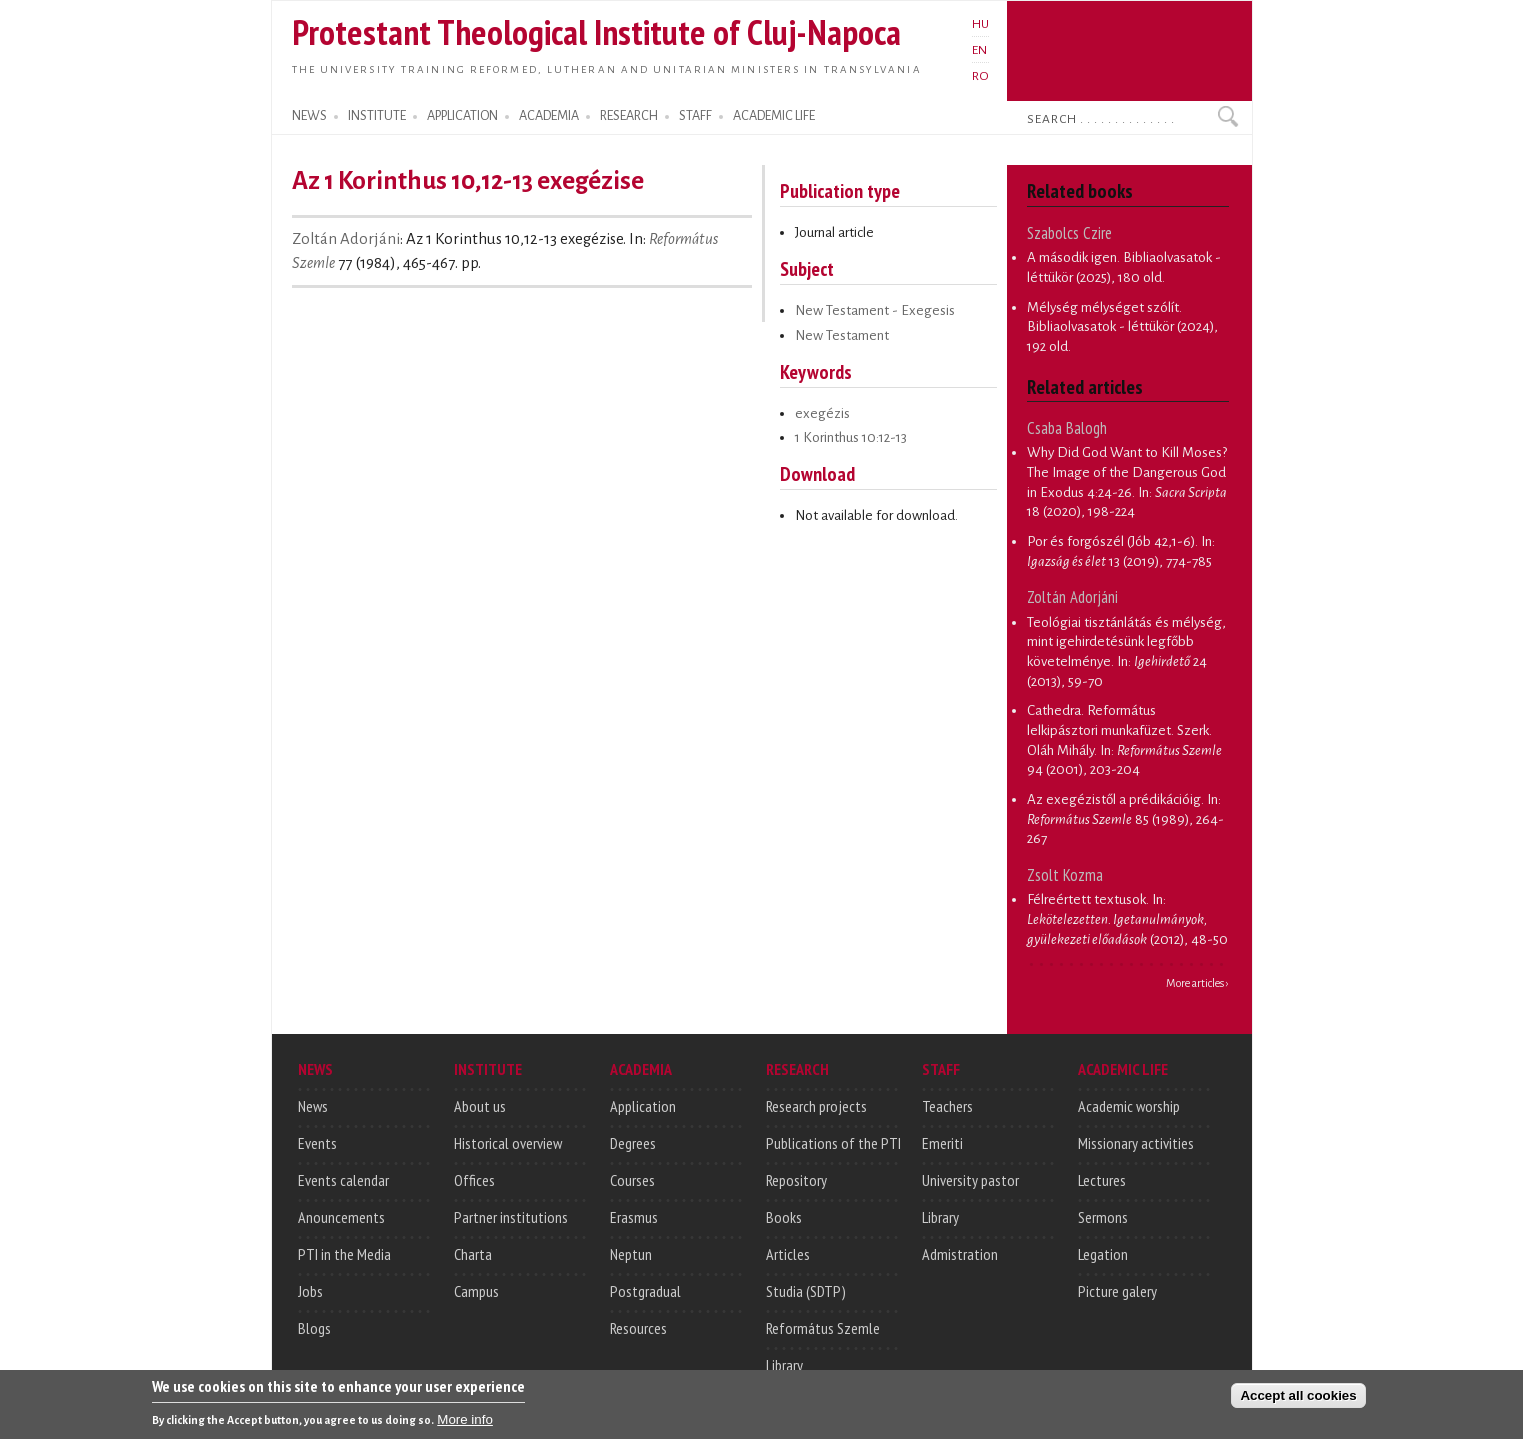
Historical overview (508, 1143)
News (313, 1106)
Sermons (1103, 1217)
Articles (788, 1254)
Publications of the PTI (833, 1143)
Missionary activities (1136, 1143)
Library (784, 1365)
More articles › (1197, 983)
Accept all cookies (1298, 1401)
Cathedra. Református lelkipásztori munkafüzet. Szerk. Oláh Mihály (1119, 730)
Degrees (633, 1143)
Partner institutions (511, 1217)
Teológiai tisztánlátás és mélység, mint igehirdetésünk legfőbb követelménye (1126, 642)
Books (784, 1217)
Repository (796, 1180)
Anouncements (341, 1217)
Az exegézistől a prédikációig (1114, 799)
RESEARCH (629, 116)
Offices (474, 1180)
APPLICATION (462, 116)
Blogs (314, 1328)
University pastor (970, 1180)
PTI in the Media (344, 1254)
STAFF (695, 116)
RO (980, 76)
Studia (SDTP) (806, 1291)
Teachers (947, 1106)
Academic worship (1129, 1106)
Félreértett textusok (1086, 899)
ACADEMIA (549, 116)
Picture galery (1117, 1291)
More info (465, 1425)
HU (980, 24)
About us (480, 1106)
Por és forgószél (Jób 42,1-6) (1111, 541)
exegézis (822, 413)
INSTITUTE (377, 116)
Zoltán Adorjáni (346, 239)
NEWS (309, 116)
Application (643, 1106)
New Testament (842, 335)
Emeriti (942, 1143)
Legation (1103, 1254)
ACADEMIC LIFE (774, 116)
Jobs (310, 1291)
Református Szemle (823, 1328)
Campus (476, 1291)
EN (979, 50)
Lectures (1102, 1180)
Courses (632, 1180)
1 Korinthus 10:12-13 (851, 437)
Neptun (631, 1254)
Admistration (960, 1254)
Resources (638, 1328)
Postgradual (645, 1291)
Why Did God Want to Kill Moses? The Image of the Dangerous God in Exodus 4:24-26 (1127, 472)
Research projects (816, 1106)
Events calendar (343, 1180)
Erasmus (634, 1217)
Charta (473, 1254)
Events (317, 1143)
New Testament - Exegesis (875, 310)
